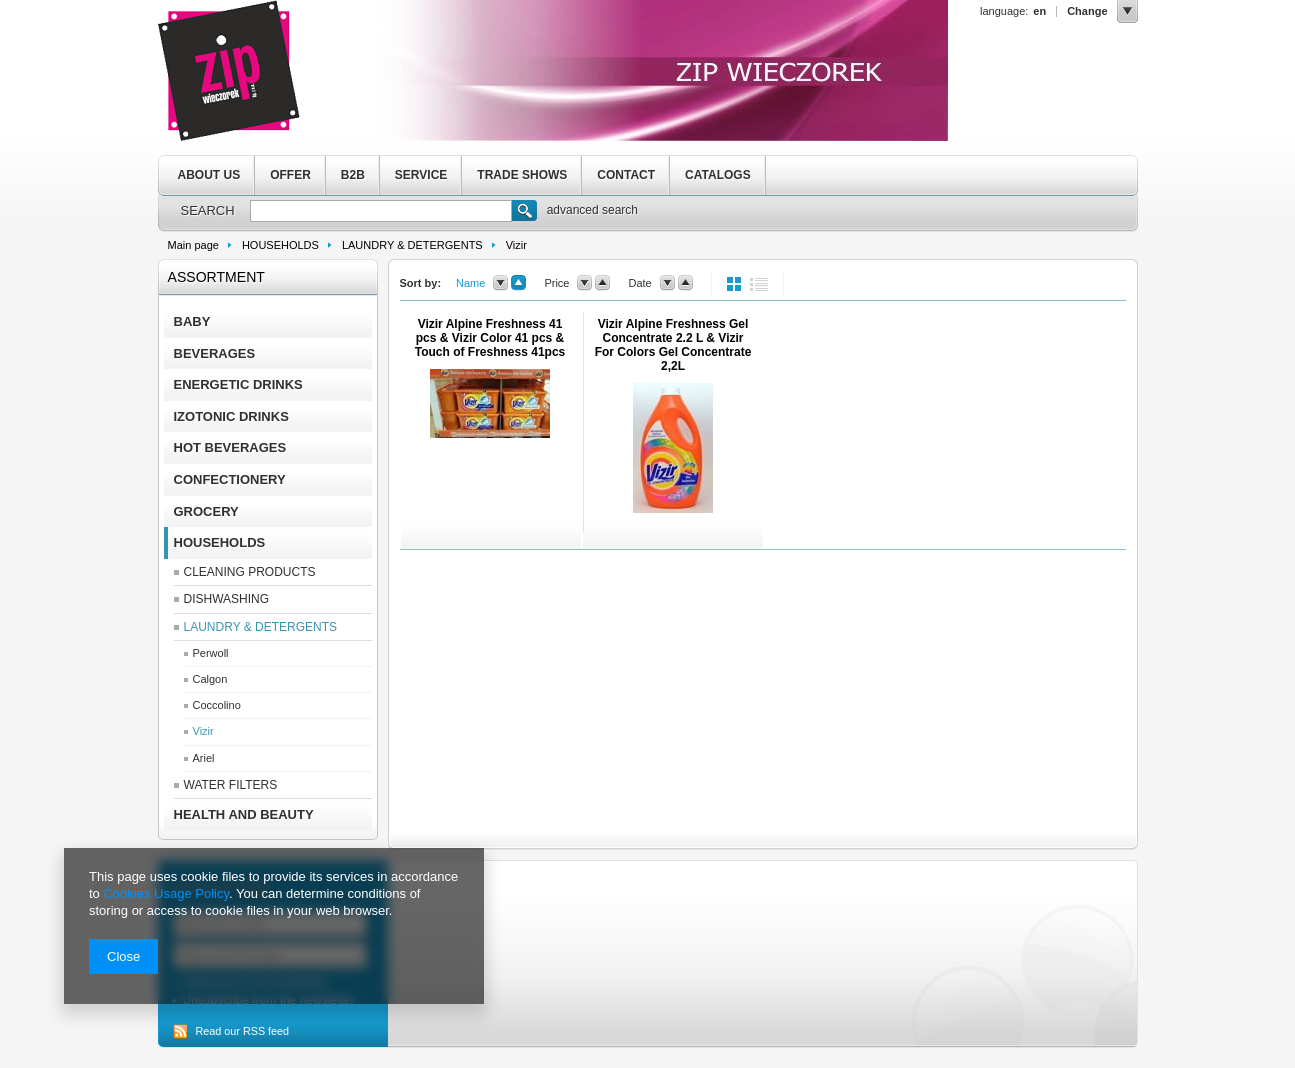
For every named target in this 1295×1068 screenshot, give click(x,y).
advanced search (592, 210)
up (518, 283)
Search (524, 213)
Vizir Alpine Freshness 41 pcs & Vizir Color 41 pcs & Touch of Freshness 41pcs (490, 338)
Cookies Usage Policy (165, 893)
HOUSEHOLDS (280, 245)
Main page (193, 245)
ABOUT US (209, 175)
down (500, 283)
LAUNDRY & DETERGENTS (412, 245)
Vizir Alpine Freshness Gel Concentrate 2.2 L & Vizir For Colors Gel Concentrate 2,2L (673, 345)
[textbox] (381, 211)
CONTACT (626, 175)
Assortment (216, 277)
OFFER (290, 175)
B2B (353, 175)
